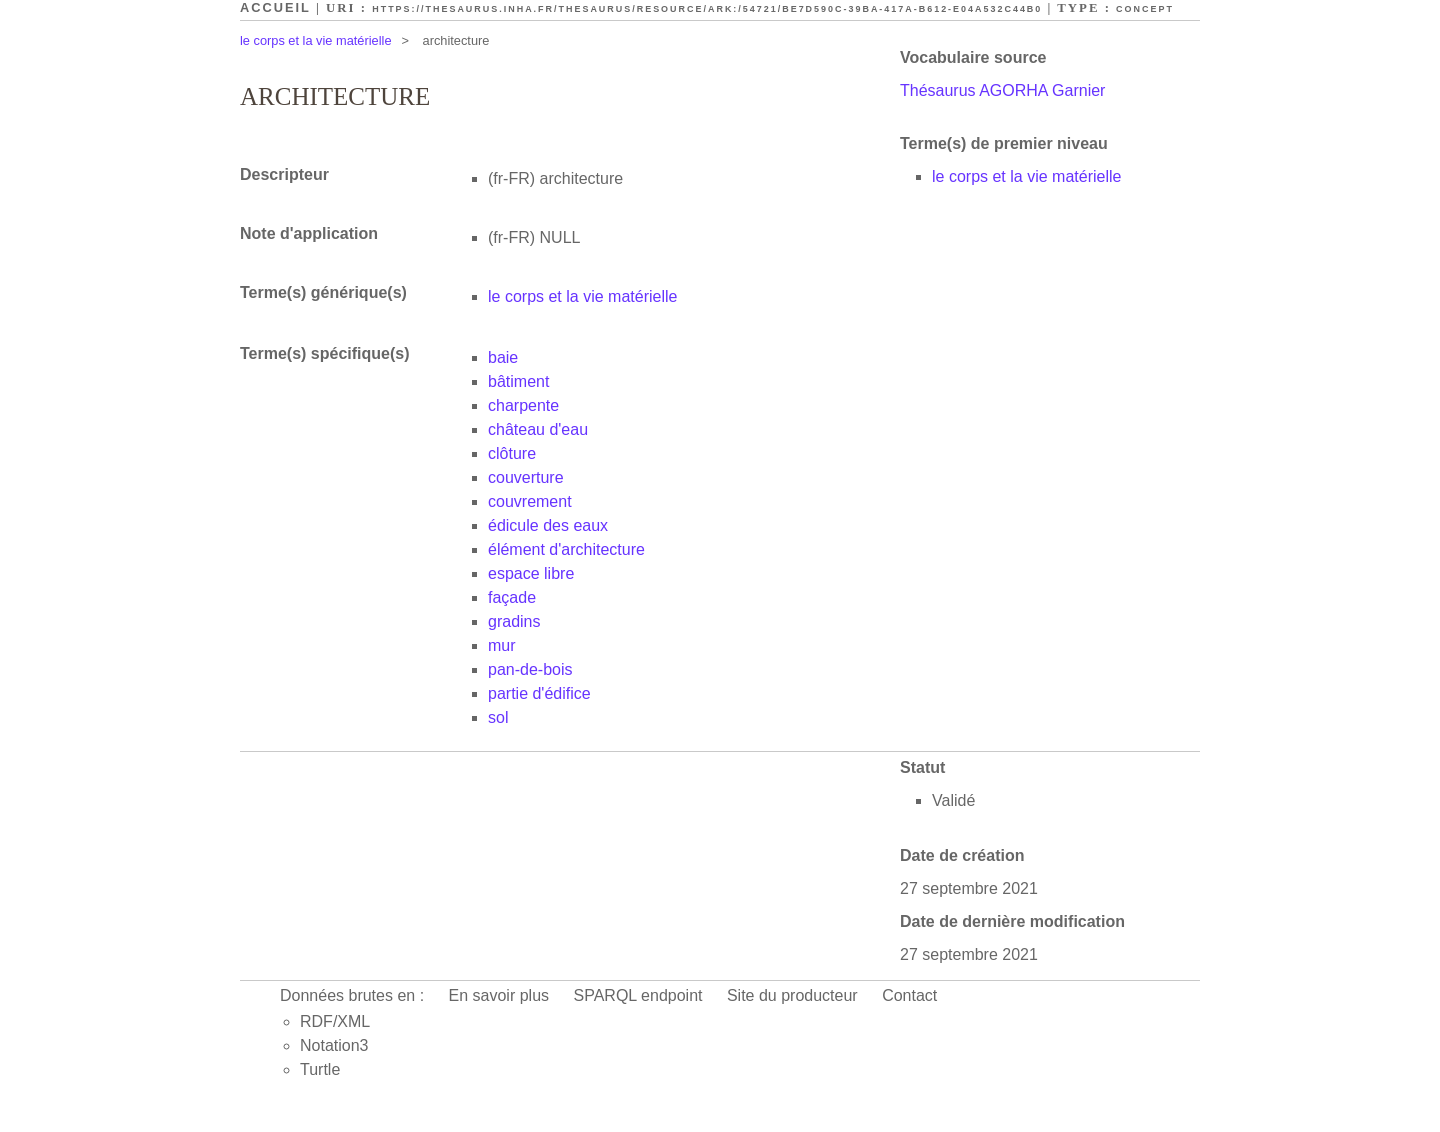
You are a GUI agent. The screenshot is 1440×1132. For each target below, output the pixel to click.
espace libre (531, 573)
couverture (526, 477)
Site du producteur (792, 995)
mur (502, 645)
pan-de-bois (530, 669)
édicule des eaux (548, 525)
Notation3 (334, 1045)
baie (503, 357)
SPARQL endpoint (638, 995)
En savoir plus (499, 995)
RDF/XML (335, 1021)
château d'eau (538, 429)
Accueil (275, 7)
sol (498, 717)
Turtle (320, 1069)
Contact (909, 995)
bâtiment (518, 381)
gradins (514, 621)
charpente (523, 405)
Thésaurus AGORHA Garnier (1002, 90)
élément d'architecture (566, 549)
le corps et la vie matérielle (316, 40)
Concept (1145, 9)
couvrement (530, 501)
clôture (512, 453)
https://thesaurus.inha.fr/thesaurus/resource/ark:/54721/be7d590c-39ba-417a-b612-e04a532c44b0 (707, 9)
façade (512, 597)
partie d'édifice (539, 693)
